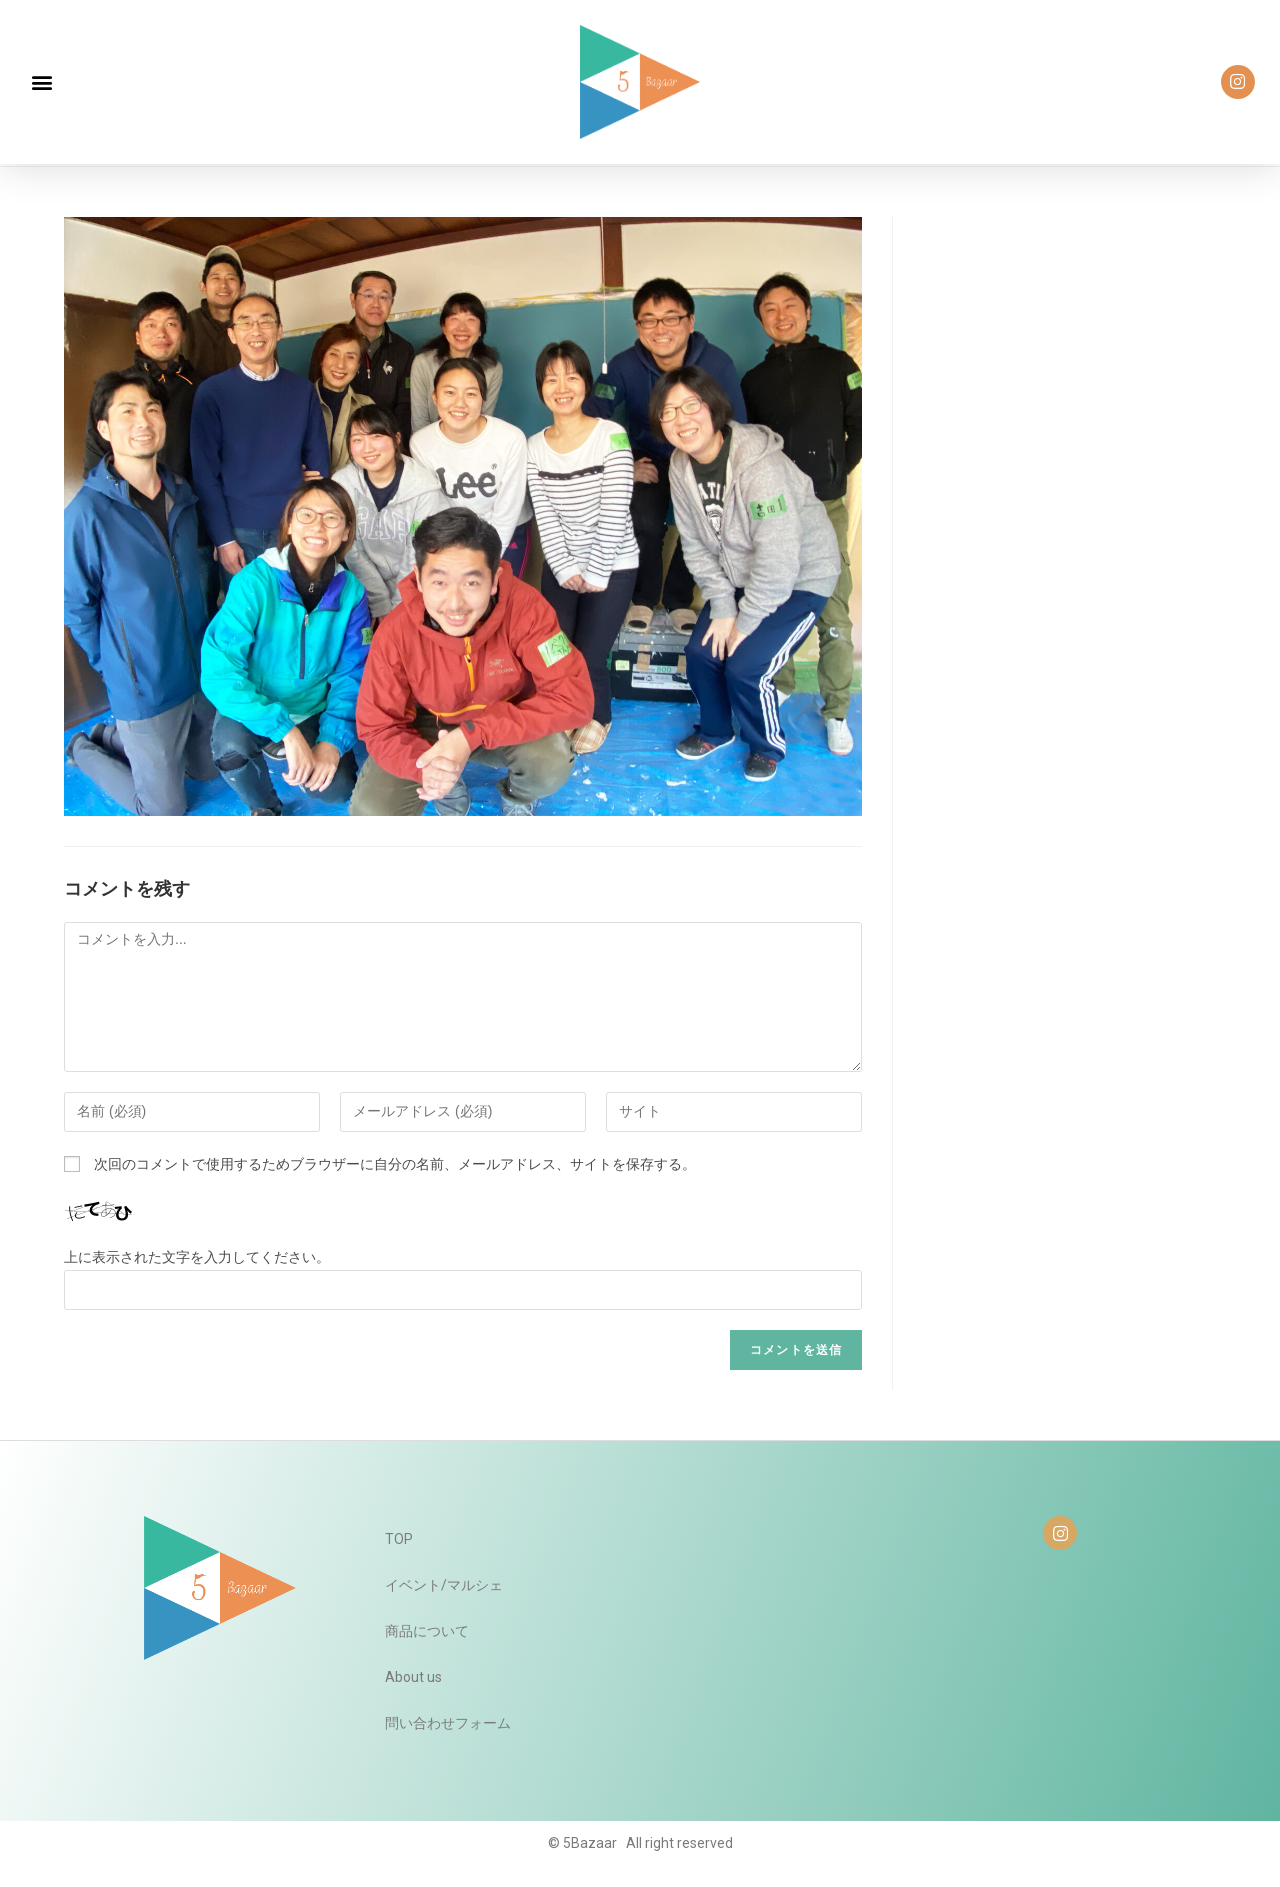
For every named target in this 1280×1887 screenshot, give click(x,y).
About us (413, 1677)
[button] (41, 81)
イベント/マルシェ (444, 1585)
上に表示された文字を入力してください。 (197, 1257)
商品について (427, 1631)
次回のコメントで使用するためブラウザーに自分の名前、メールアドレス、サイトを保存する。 (395, 1164)
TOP (399, 1539)
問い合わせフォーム (448, 1723)
